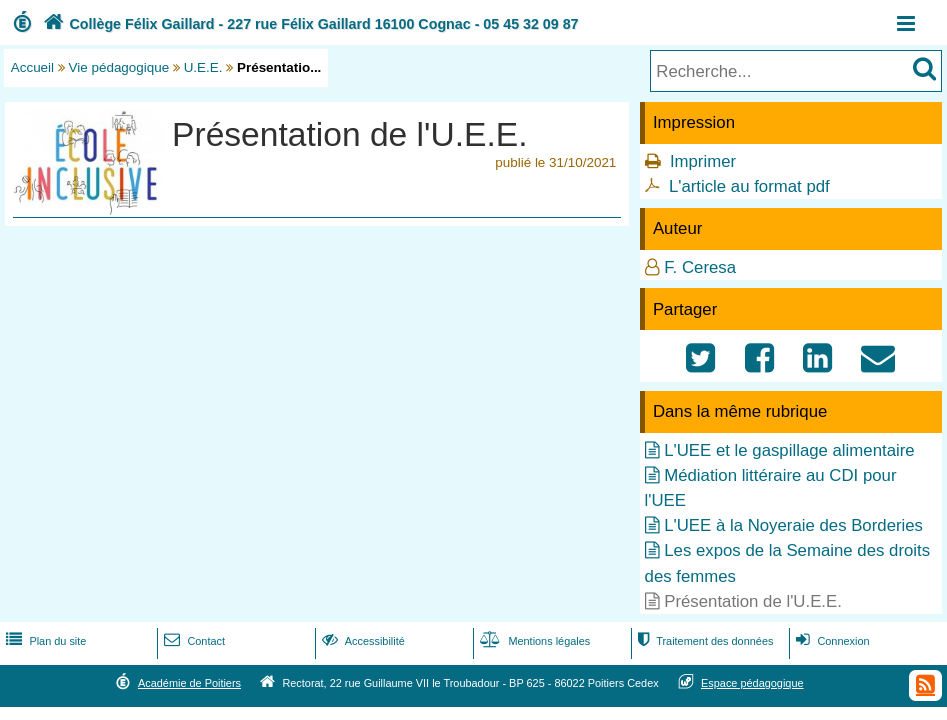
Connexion (830, 641)
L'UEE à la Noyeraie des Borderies (793, 525)
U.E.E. (203, 67)
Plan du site (44, 641)
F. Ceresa (700, 267)
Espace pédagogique (752, 683)
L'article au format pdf (749, 186)
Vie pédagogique (119, 67)
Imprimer (703, 161)
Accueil (32, 67)
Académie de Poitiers (189, 683)
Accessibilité (361, 641)
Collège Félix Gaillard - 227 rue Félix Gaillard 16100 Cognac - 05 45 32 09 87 (309, 24)
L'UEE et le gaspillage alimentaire (789, 450)
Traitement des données (703, 641)
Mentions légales (533, 641)
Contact (192, 641)
